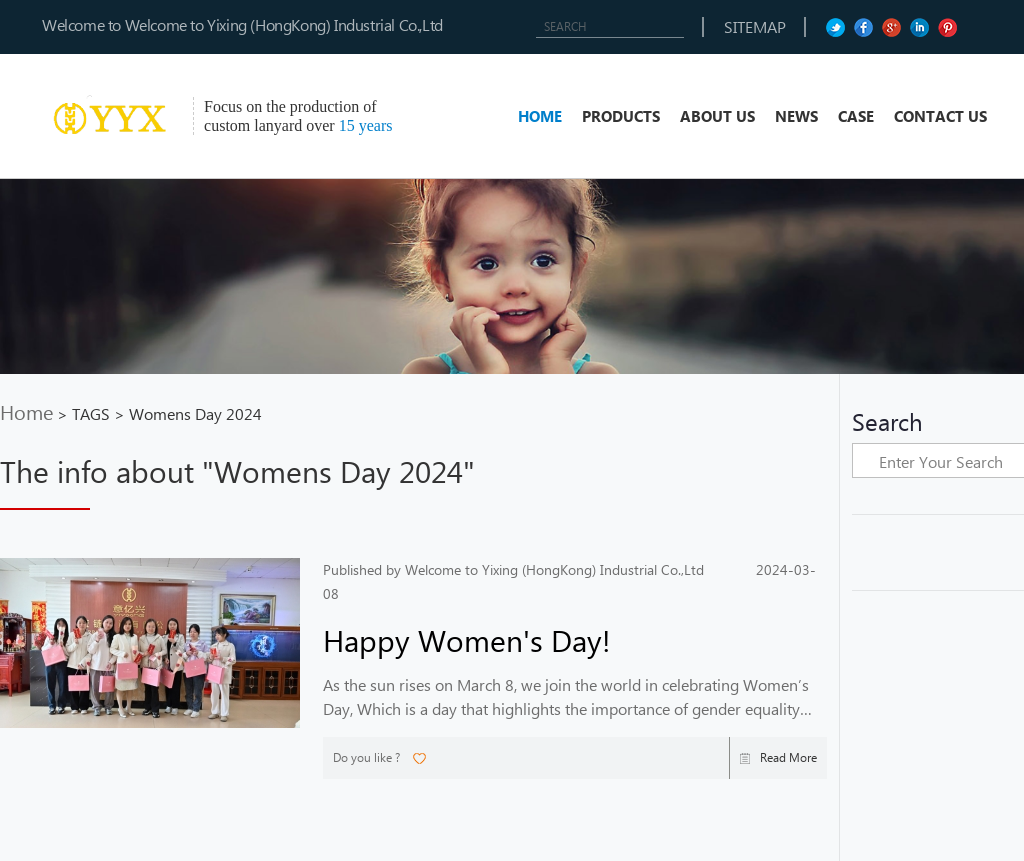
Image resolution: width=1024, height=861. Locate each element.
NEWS (796, 116)
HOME (540, 116)
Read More (778, 757)
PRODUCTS (621, 116)
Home (26, 411)
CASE (856, 116)
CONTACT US (940, 116)
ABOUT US (717, 116)
